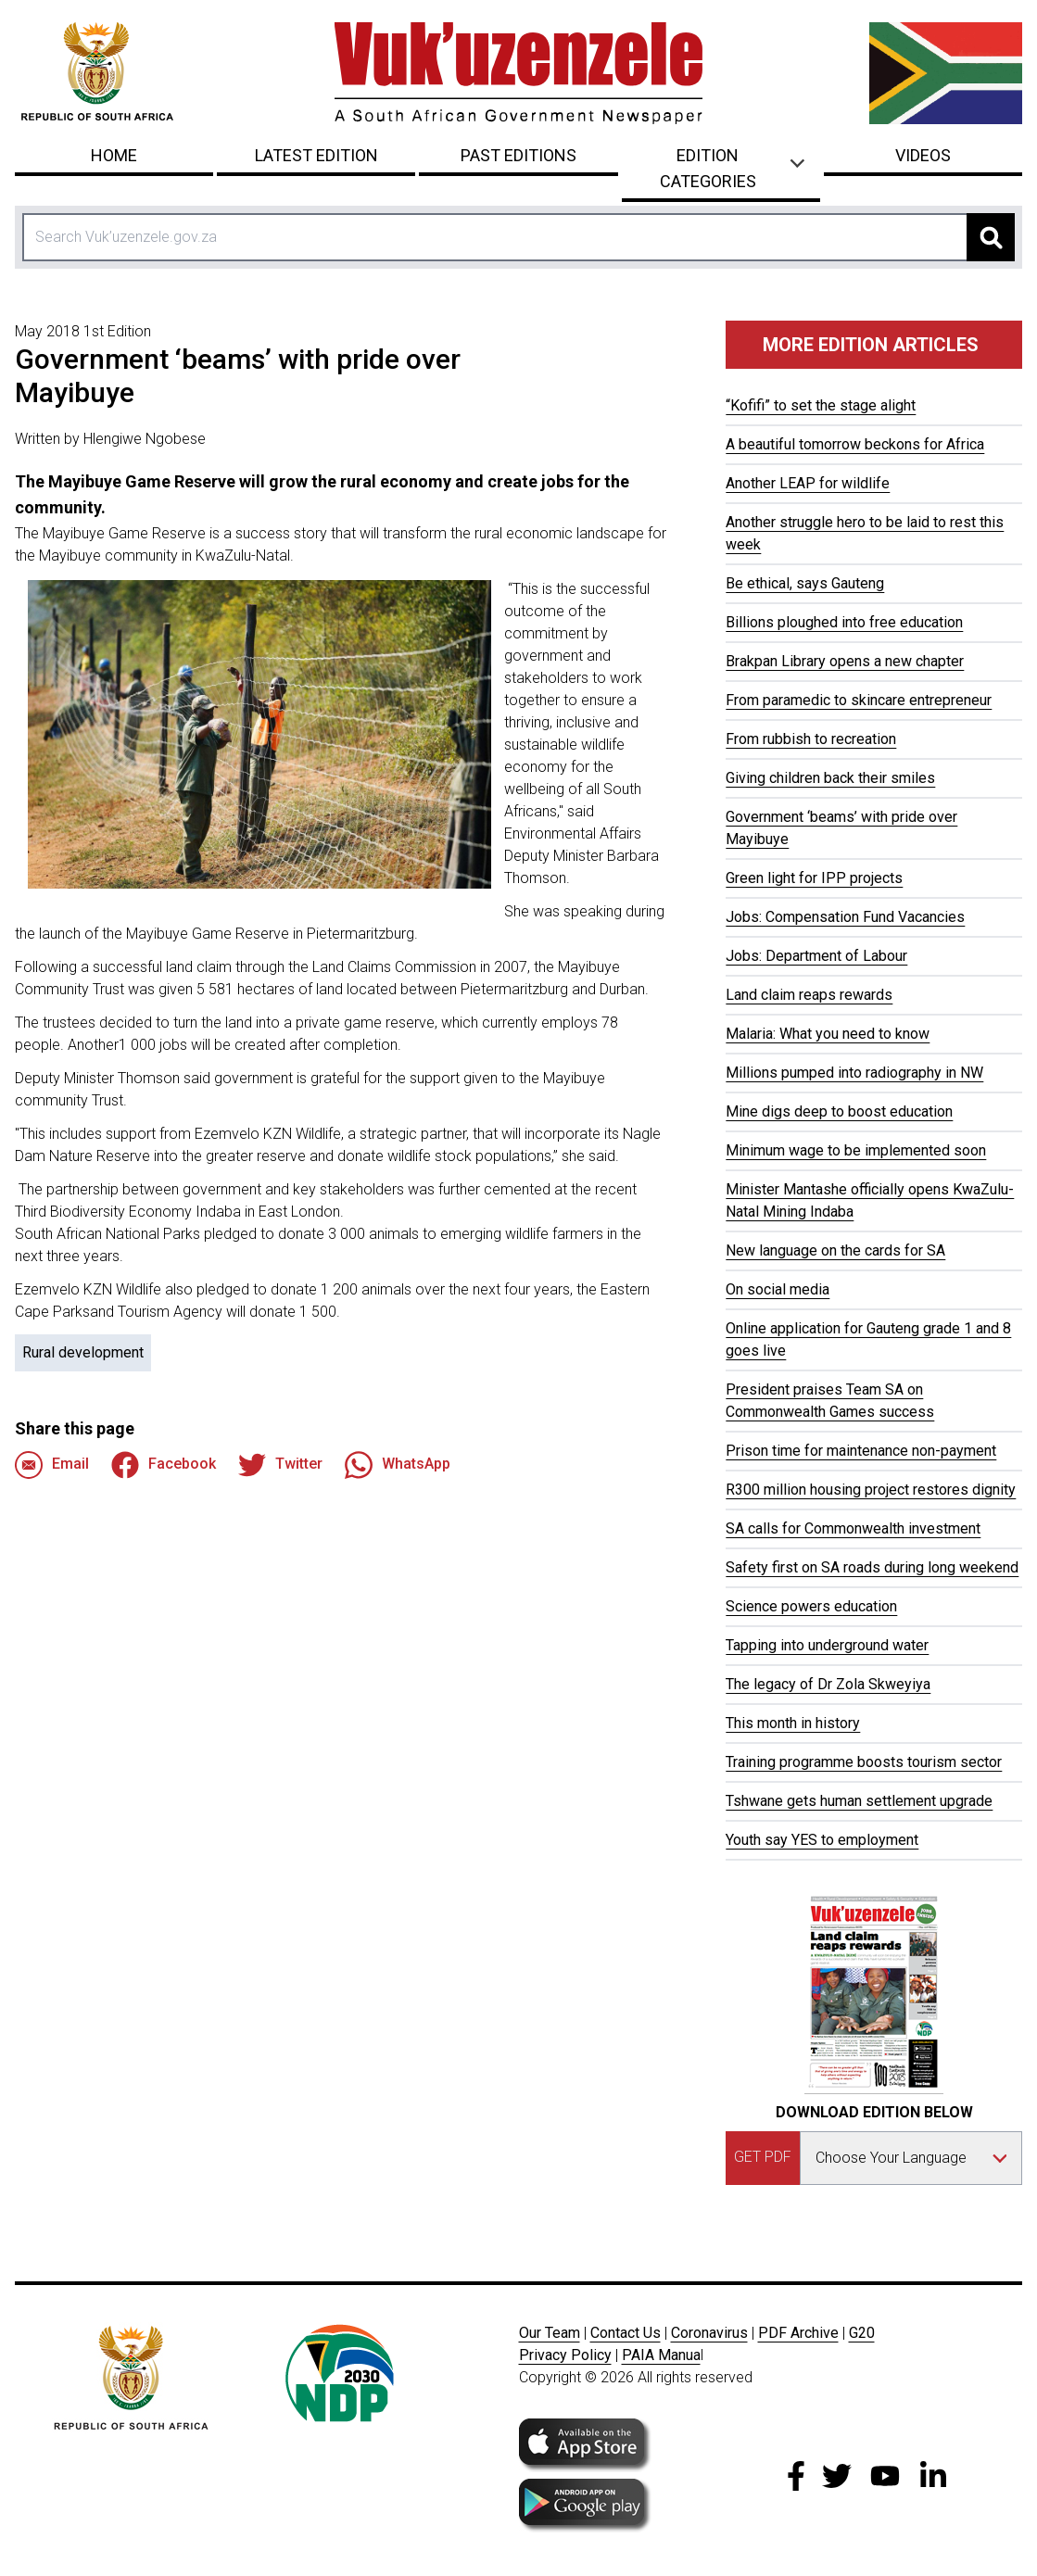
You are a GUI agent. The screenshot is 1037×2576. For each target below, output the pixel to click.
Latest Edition (316, 155)
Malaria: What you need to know (828, 1033)
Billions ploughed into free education (844, 622)
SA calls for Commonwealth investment (853, 1528)
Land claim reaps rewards (809, 995)
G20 (862, 2333)
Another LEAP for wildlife (808, 483)
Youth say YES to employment (822, 1840)
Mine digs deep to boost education (839, 1111)
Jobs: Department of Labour (816, 956)
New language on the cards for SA (835, 1250)
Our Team (549, 2333)
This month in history (793, 1723)
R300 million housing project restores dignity (871, 1489)
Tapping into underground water (827, 1645)
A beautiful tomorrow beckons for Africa (855, 444)
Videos (923, 155)
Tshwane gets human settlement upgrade (859, 1801)
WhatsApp (397, 1465)
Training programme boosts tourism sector (864, 1762)
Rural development (83, 1352)
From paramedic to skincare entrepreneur (859, 700)
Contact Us (625, 2333)
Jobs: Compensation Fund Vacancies (845, 917)
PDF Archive (798, 2333)
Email (52, 1465)
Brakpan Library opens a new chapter (845, 661)
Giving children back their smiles (830, 778)
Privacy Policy (565, 2355)
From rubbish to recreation (811, 739)
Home (114, 155)
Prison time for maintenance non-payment (861, 1450)
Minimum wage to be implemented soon (856, 1150)
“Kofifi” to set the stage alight (821, 405)
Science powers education (811, 1606)
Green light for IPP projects (814, 878)
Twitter (280, 1465)
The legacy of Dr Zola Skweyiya (828, 1684)
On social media (777, 1289)
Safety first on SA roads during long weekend (872, 1567)
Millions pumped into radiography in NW (854, 1072)
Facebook (163, 1465)
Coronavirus (709, 2333)
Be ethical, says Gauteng (805, 583)
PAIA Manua (661, 2355)
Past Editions (518, 155)
